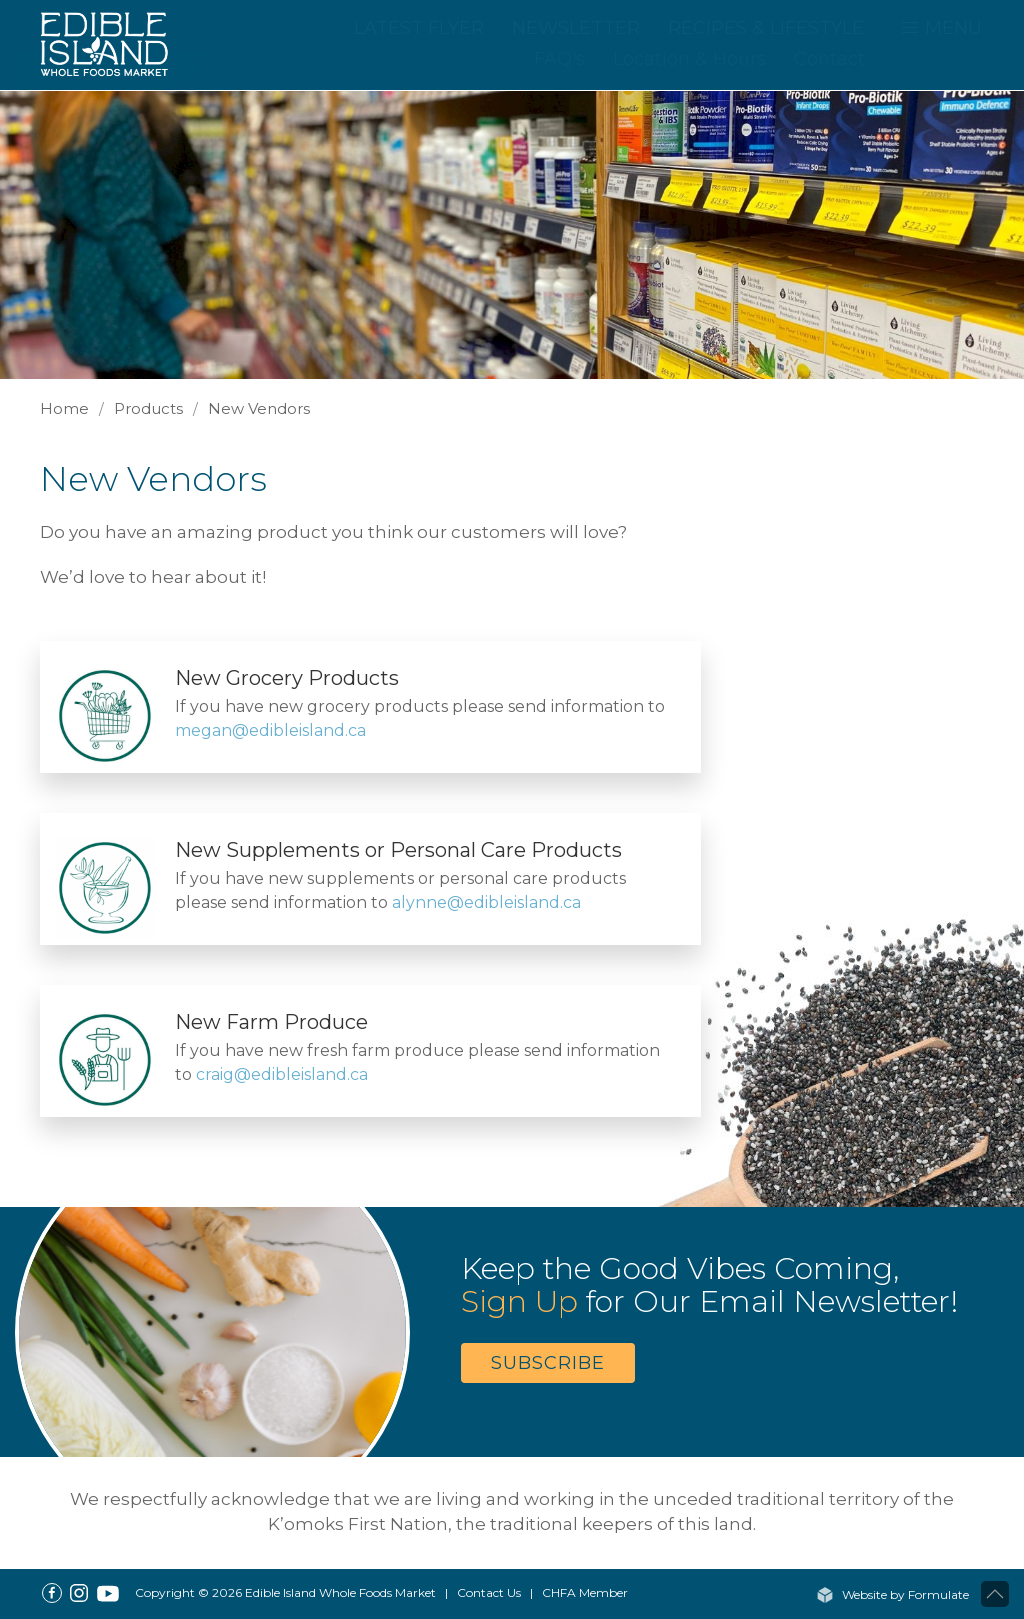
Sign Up (519, 1301)
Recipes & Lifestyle (766, 28)
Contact (829, 59)
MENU (941, 28)
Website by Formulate (892, 1594)
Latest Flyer (419, 28)
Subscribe (548, 1363)
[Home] (115, 43)
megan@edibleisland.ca (270, 730)
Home (64, 408)
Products (148, 408)
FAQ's (559, 59)
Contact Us (489, 1592)
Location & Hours (689, 59)
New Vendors (259, 408)
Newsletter (576, 28)
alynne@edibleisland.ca (486, 902)
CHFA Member (585, 1592)
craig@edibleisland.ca (282, 1074)
